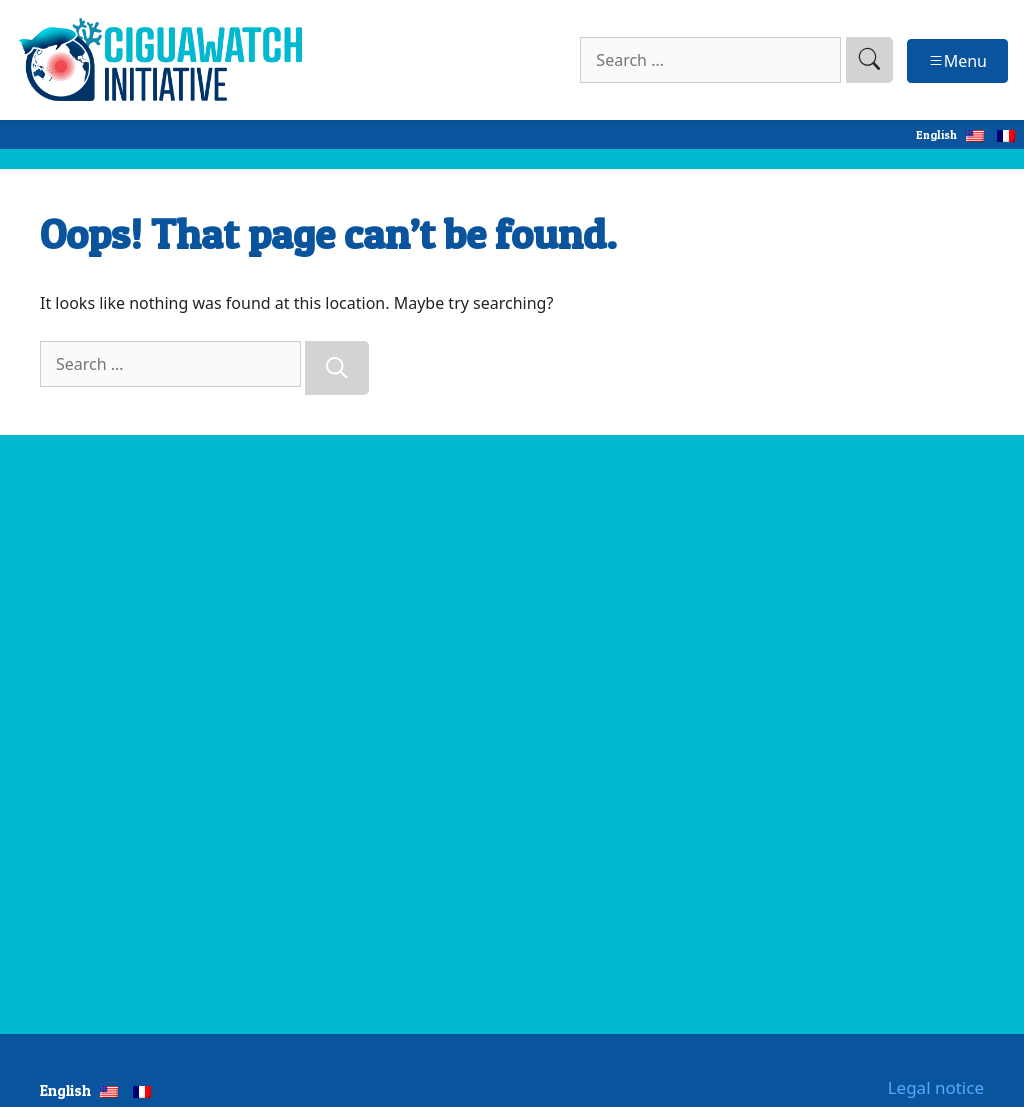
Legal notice (936, 1087)
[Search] (337, 368)
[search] (869, 60)
